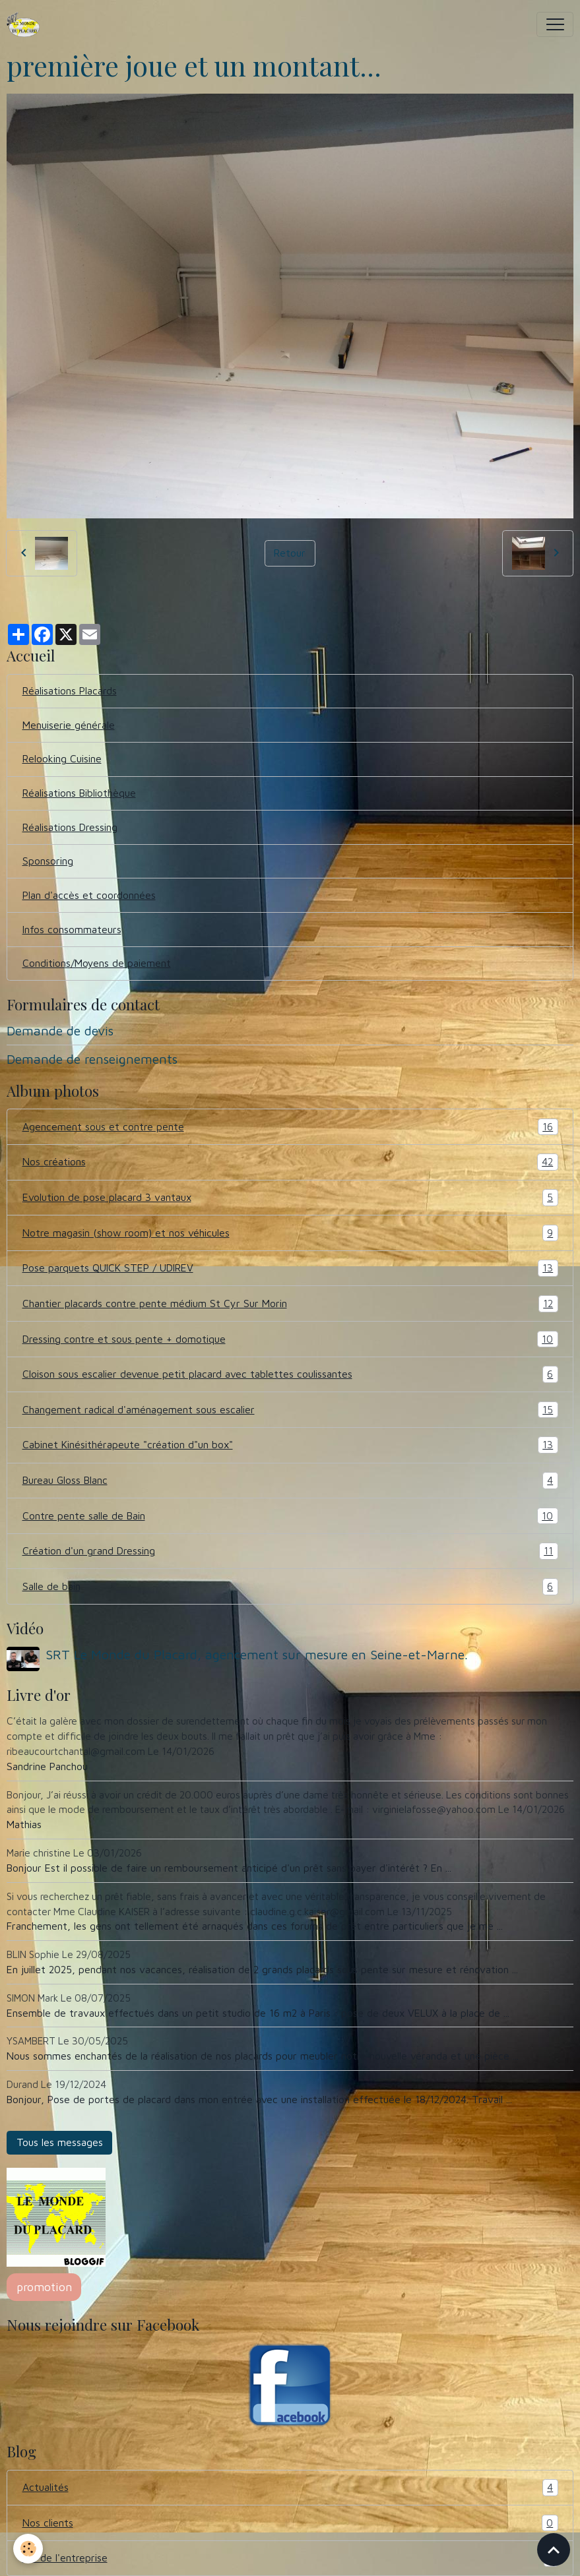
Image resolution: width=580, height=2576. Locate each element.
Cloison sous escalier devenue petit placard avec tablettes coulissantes (290, 1374)
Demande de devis (60, 1030)
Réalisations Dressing (69, 827)
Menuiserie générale (68, 725)
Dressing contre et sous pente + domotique (290, 1339)
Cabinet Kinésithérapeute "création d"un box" (290, 1445)
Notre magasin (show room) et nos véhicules (290, 1233)
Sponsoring (47, 861)
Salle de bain (290, 1586)
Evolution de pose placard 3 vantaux (290, 1197)
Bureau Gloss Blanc (290, 1480)
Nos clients (290, 2523)
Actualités (290, 2487)
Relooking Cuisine (62, 758)
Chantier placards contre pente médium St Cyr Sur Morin (290, 1303)
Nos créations (290, 1162)
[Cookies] (28, 2548)
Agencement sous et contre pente (290, 1127)
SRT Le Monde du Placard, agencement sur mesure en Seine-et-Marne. (257, 1654)
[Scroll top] (553, 2549)
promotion (44, 2287)
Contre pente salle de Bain (290, 1516)
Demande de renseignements (92, 1058)
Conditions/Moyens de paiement (96, 963)
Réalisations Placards (69, 690)
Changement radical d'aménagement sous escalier (290, 1410)
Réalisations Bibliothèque (79, 793)
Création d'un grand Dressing (290, 1551)
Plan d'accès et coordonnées (89, 895)
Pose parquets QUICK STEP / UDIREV (290, 1268)
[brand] (27, 24)
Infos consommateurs (71, 929)
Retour (290, 553)
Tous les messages (59, 2142)
